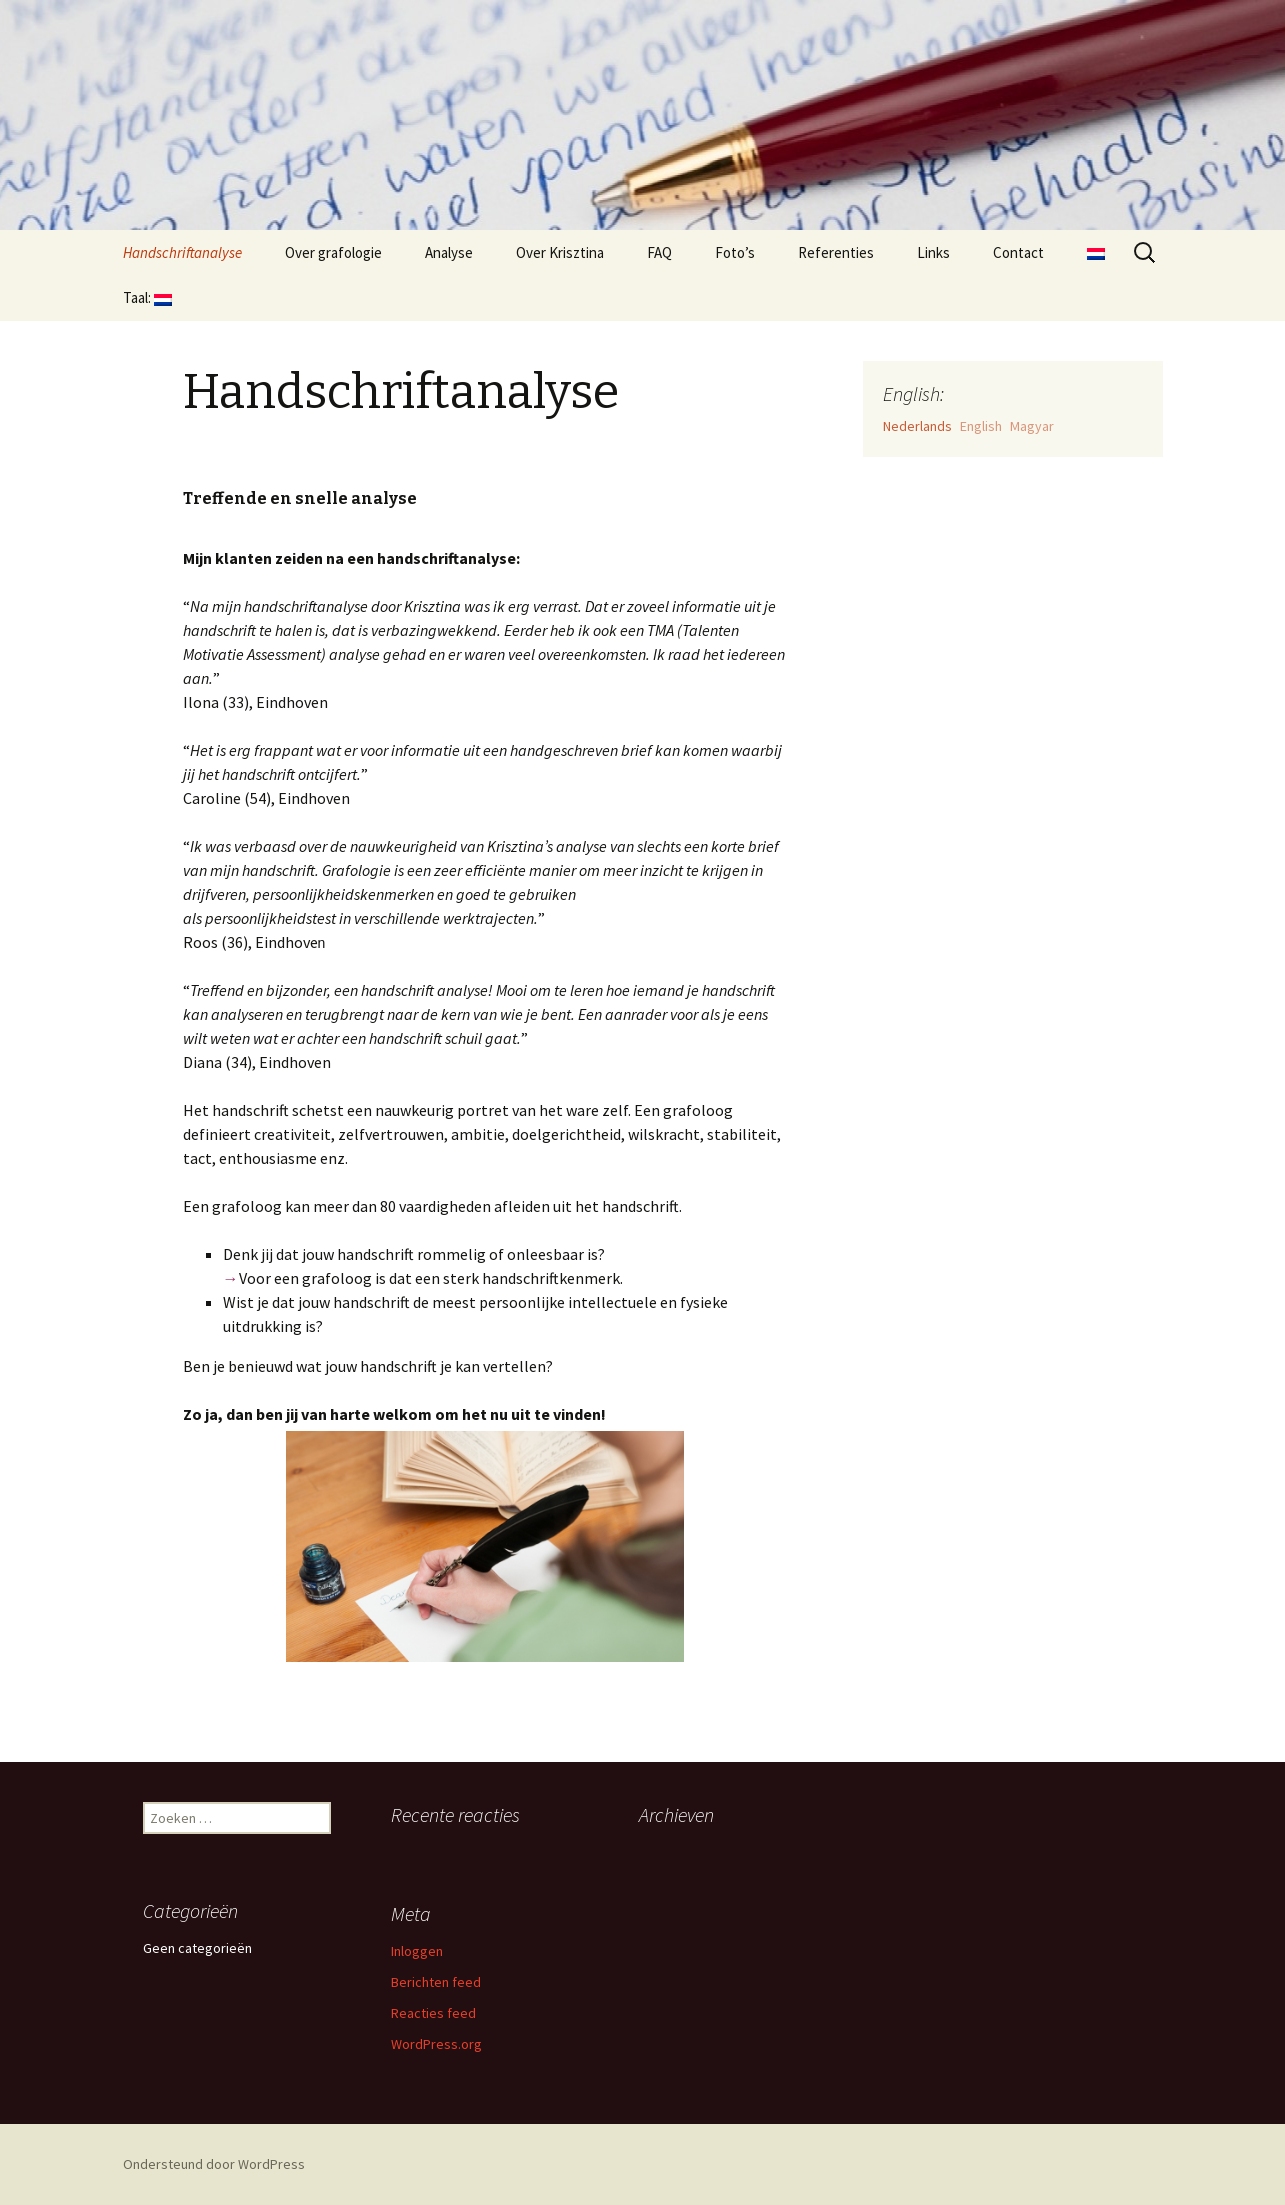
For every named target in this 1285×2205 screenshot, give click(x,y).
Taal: (147, 297)
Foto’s (735, 252)
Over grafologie (333, 252)
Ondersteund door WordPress (214, 2164)
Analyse (449, 252)
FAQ (659, 252)
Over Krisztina (560, 252)
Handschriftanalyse (182, 252)
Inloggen (417, 1951)
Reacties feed (433, 2013)
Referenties (836, 252)
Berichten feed (436, 1982)
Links (933, 252)
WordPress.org (436, 2044)
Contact (1018, 252)
